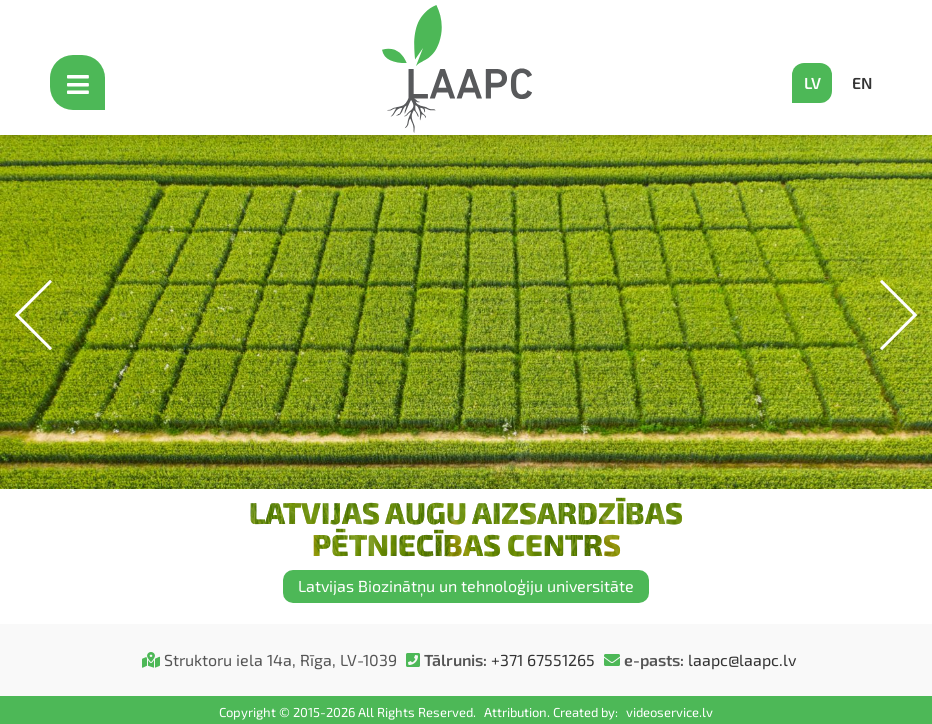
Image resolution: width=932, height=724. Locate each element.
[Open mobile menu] (80, 82)
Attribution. (518, 712)
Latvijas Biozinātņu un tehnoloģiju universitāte (466, 585)
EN (862, 82)
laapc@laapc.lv (742, 659)
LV (812, 82)
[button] (882, 315)
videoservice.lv (669, 712)
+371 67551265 (543, 659)
